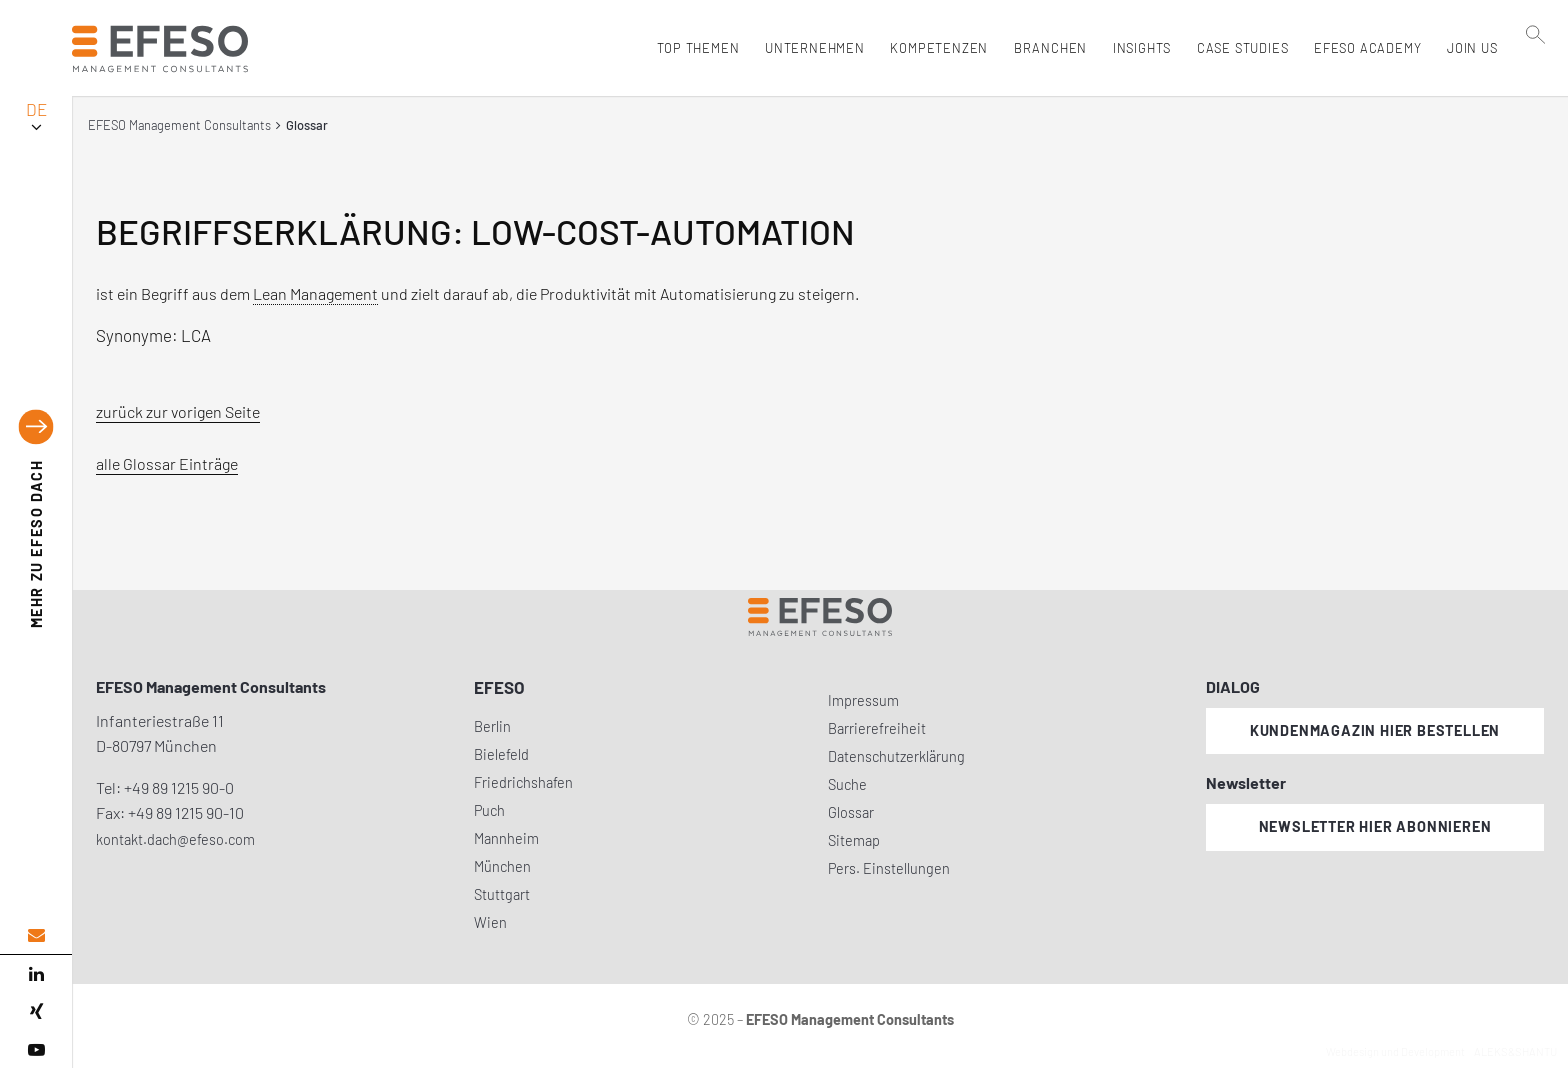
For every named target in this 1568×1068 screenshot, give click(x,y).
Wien (490, 922)
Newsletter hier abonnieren (1375, 826)
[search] (1537, 91)
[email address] (36, 935)
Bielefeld (501, 754)
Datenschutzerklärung (896, 756)
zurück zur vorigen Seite (178, 411)
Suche (847, 784)
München (502, 866)
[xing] (36, 1012)
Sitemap (854, 840)
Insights (1137, 48)
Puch (489, 810)
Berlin (492, 726)
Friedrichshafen (523, 782)
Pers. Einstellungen (889, 868)
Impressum (863, 700)
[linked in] (36, 974)
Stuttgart (502, 894)
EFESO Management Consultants (179, 125)
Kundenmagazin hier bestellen (1375, 730)
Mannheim (506, 838)
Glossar (851, 812)
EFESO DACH (36, 544)
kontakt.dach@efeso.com (175, 839)
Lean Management (315, 293)
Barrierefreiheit (877, 728)
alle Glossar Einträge (167, 463)
